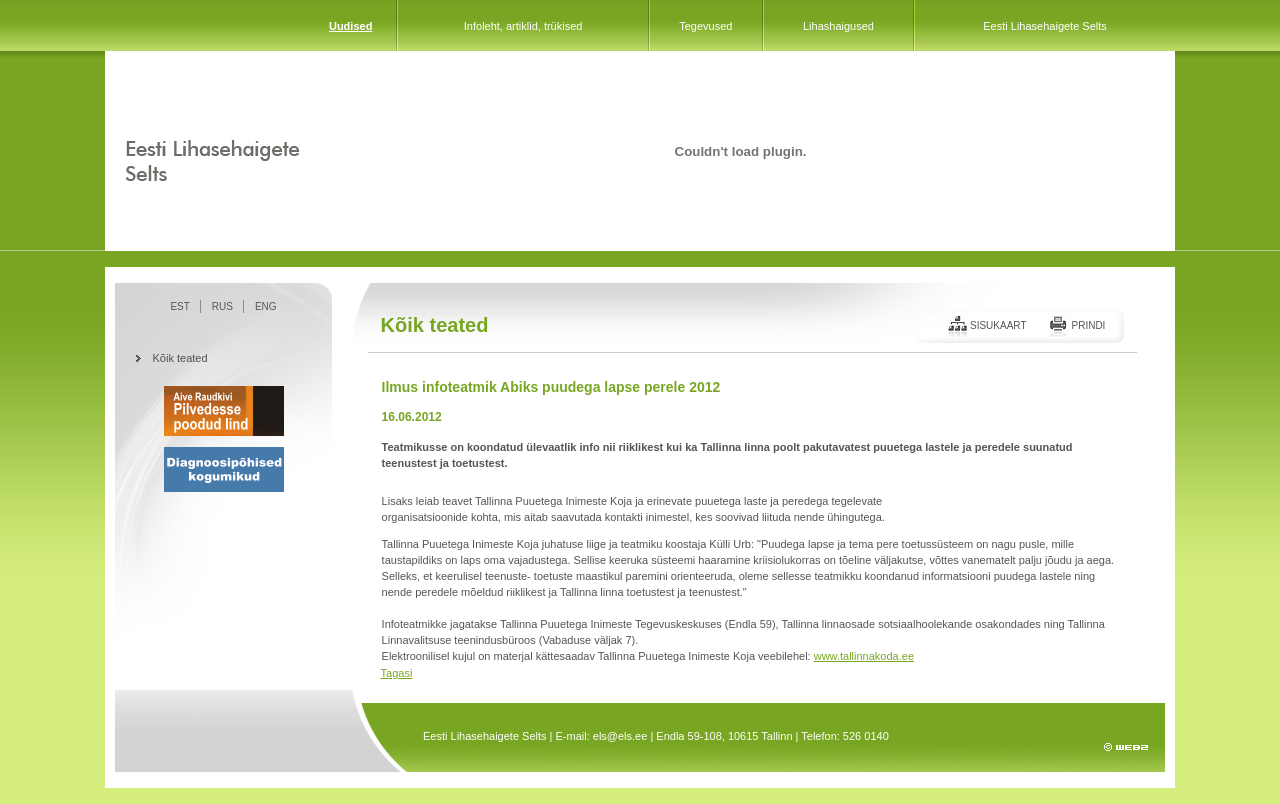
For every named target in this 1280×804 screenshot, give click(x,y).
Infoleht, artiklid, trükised (523, 26)
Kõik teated (180, 358)
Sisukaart (998, 325)
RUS (222, 306)
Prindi (1088, 325)
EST (179, 306)
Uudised (350, 26)
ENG (266, 306)
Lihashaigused (838, 26)
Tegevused (705, 26)
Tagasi (397, 673)
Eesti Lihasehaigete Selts (1045, 26)
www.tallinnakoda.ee (864, 656)
